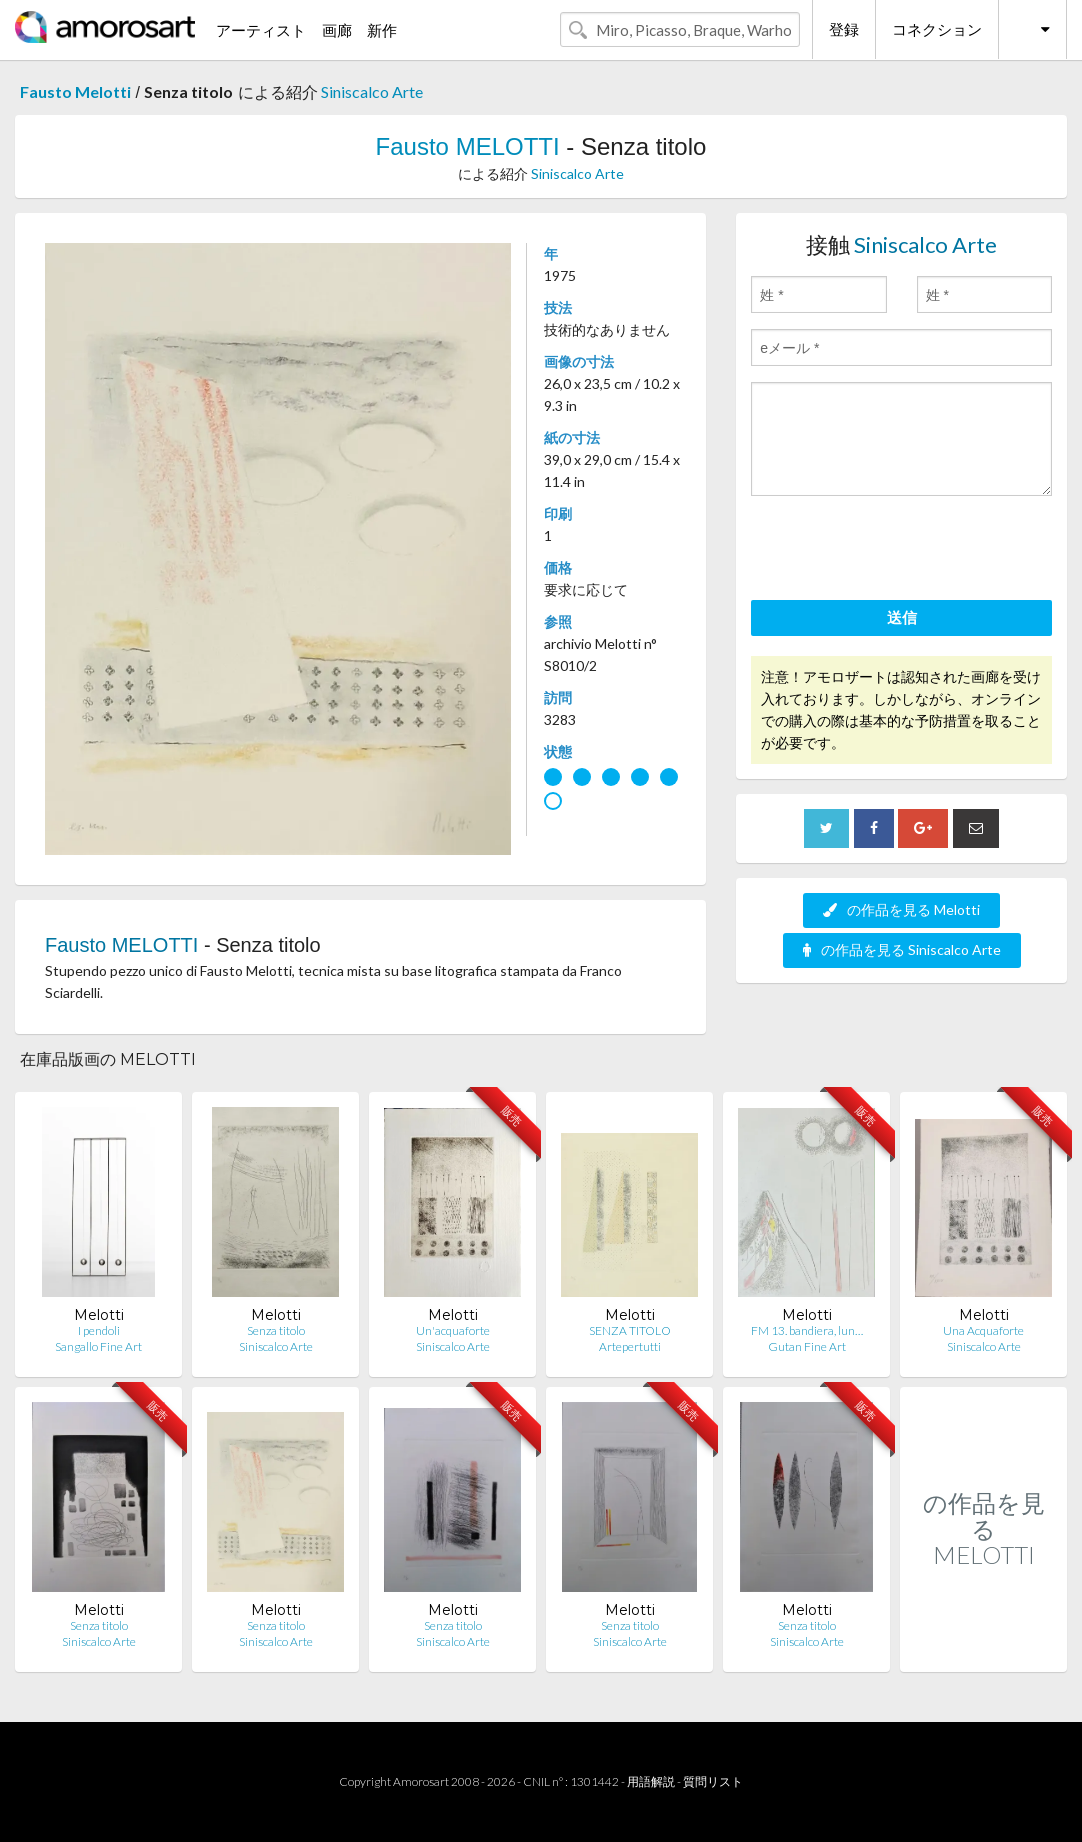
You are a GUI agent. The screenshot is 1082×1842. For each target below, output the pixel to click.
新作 (382, 30)
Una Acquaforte (983, 1330)
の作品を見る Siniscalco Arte (902, 949)
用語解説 (651, 1781)
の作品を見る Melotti (901, 909)
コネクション (937, 29)
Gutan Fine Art (807, 1346)
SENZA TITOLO (630, 1330)
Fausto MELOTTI (468, 146)
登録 (844, 29)
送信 (902, 617)
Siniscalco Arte (372, 91)
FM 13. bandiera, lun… (807, 1330)
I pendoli (99, 1330)
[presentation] (903, 551)
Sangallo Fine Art (98, 1346)
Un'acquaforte (453, 1330)
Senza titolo (276, 1330)
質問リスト (713, 1781)
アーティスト (261, 30)
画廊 (337, 30)
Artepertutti (630, 1346)
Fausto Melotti (75, 91)
